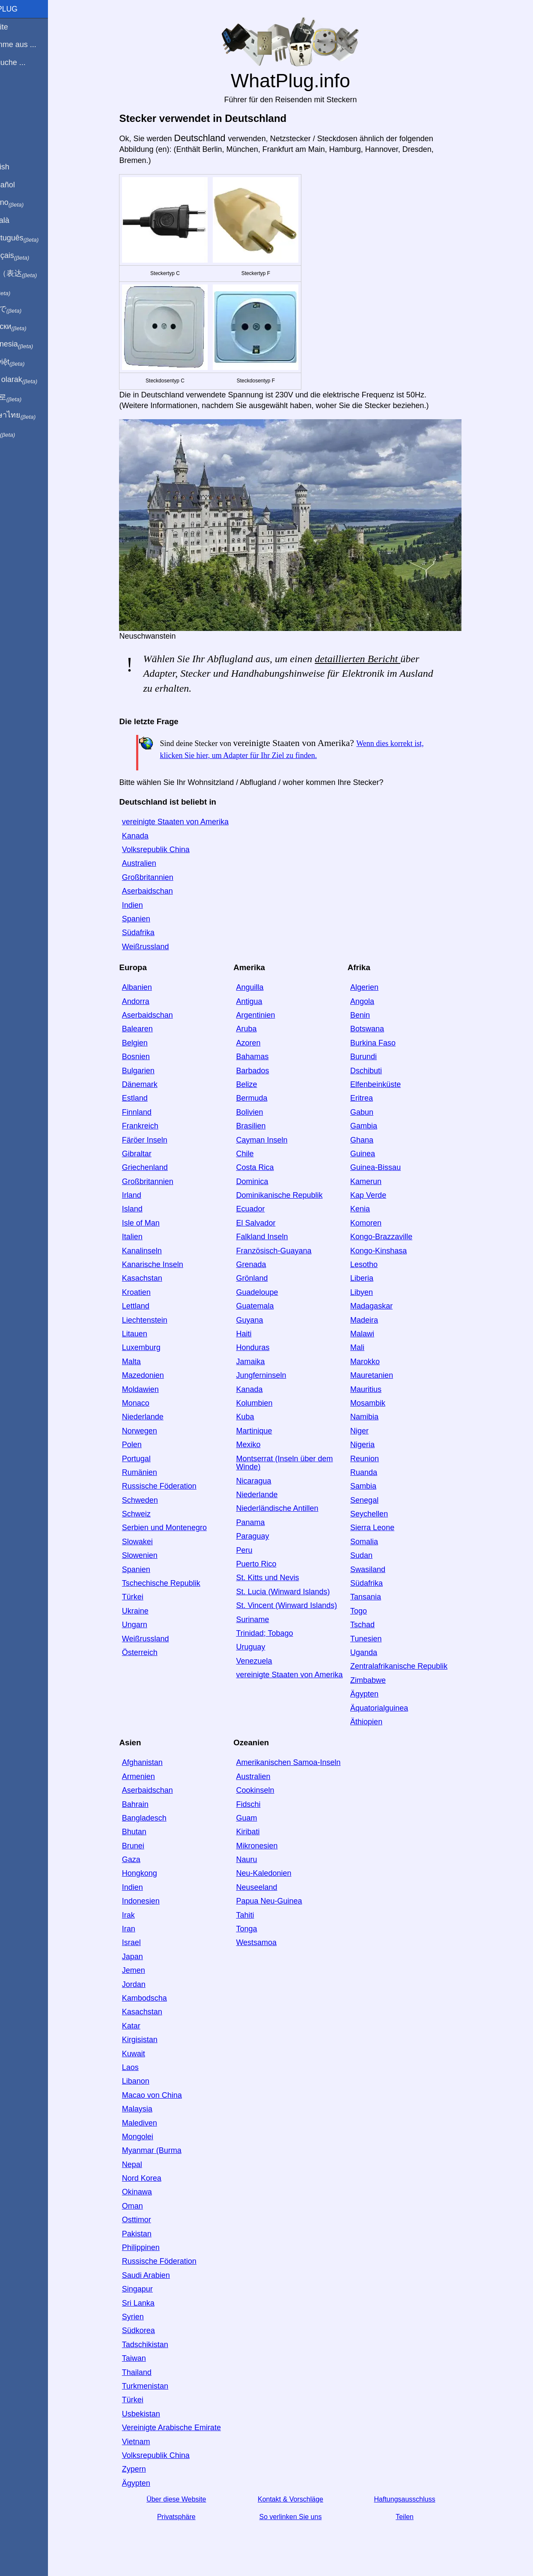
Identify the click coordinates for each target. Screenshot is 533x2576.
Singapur (152, 2289)
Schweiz (151, 1514)
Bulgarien (153, 1070)
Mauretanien (386, 1375)
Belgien (149, 1043)
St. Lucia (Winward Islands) (297, 1591)
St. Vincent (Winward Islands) (300, 1605)
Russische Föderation (174, 1486)
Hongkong (154, 1873)
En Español (24, 185)
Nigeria (377, 1444)
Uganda (378, 1652)
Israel (146, 1942)
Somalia (379, 1541)
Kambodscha (159, 1998)
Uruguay (265, 1647)
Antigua (263, 1001)
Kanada (150, 836)
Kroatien (151, 1292)
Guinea (377, 1153)
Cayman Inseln (276, 1140)
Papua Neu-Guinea (283, 1901)
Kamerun (380, 1181)
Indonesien (155, 1901)
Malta (146, 1361)
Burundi (378, 1056)
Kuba (259, 1416)
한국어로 (28, 397)
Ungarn (149, 1624)
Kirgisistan (154, 2039)
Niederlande (157, 1416)
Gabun (376, 1112)
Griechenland (159, 1167)
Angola (377, 1001)
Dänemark (154, 1084)
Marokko (379, 1361)
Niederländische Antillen (291, 1508)
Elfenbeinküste (390, 1084)
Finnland (151, 1112)
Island (147, 1209)
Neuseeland (271, 1887)
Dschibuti (380, 1070)
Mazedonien (158, 1375)
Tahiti (259, 1915)
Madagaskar (386, 1306)
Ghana (376, 1140)
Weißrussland (160, 946)
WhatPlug (26, 9)
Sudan (376, 1555)
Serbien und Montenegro (179, 1527)
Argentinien (269, 1015)
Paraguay (266, 1536)
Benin (374, 1015)
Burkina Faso (387, 1043)
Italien (147, 1236)
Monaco (150, 1403)
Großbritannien (162, 877)
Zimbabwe (382, 1680)
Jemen (148, 1970)
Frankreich (155, 1126)
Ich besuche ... (30, 62)
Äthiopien (381, 1721)
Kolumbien (268, 1403)
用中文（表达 (35, 273)
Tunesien (380, 1638)
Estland (149, 1098)
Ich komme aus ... (35, 44)
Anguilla (264, 987)
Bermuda (266, 1098)
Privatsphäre (191, 2516)
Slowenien (154, 1555)
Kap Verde (383, 1195)
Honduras (267, 1347)
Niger (374, 1431)
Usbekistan (156, 2414)
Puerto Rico (270, 1564)
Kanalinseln (156, 1251)
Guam (260, 1818)
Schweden (155, 1500)
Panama (264, 1522)
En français (32, 256)
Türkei (147, 1597)
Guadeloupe (271, 1292)
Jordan (148, 1984)
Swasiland (382, 1569)
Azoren (262, 1043)
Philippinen (155, 2247)
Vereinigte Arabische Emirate (186, 2427)
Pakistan (151, 2234)
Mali (372, 1347)
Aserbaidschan (162, 891)
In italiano (29, 202)
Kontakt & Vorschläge (305, 2499)
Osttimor (151, 2219)
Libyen (376, 1292)
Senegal (379, 1500)
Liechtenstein (159, 1320)
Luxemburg (156, 1347)
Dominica (266, 1181)
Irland (146, 1195)
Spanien (151, 919)
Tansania (380, 1597)
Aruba (260, 1028)
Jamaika (264, 1361)
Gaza (146, 1859)
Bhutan (149, 1831)
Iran (143, 1929)
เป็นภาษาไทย (35, 415)
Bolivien (263, 1112)
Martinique (268, 1431)
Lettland (150, 1306)
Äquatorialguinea (394, 1708)
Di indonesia (34, 344)
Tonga (260, 1929)
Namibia (379, 1416)
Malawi (377, 1333)
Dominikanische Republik (293, 1195)
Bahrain (150, 1804)
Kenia (374, 1209)
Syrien (147, 2316)
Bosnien (150, 1056)
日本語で (28, 309)
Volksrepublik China (170, 849)
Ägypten (379, 1694)
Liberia (376, 1278)
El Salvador (270, 1223)
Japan (147, 1956)
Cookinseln (269, 1790)
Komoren (380, 1223)
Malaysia (152, 2109)
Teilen (419, 2516)
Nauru (260, 1859)
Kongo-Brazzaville (396, 1236)
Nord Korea (156, 2178)
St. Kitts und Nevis (281, 1577)
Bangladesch (159, 1818)
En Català (22, 220)
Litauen (149, 1333)
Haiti (258, 1333)
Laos (145, 2067)
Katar (146, 2026)
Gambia (378, 1126)
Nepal (147, 2164)
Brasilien (265, 1126)
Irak (143, 1915)
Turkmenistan (160, 2386)
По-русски (30, 327)
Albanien (152, 987)
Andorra (150, 1001)
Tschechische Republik (176, 1583)
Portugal (151, 1458)
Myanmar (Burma (166, 2150)
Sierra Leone (387, 1527)
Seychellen (383, 1514)
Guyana (263, 1320)
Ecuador (264, 1209)
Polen (146, 1444)
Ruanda (378, 1472)
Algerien (379, 987)
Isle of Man (155, 1223)
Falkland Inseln (276, 1236)
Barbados (266, 1070)
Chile (259, 1153)
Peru (258, 1550)
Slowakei (152, 1541)
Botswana (382, 1028)
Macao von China (167, 2095)
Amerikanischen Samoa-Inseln (302, 1762)
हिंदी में (22, 291)
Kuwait (148, 2053)
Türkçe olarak (36, 380)
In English (22, 167)
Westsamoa (270, 1942)
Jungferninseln (275, 1375)
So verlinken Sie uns (305, 2516)
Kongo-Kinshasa (393, 1251)
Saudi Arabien (161, 2275)
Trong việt (29, 362)
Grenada (265, 1264)
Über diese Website (190, 2499)
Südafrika (153, 932)
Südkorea (153, 2330)
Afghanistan (157, 1762)
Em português (36, 238)
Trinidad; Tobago (278, 1633)
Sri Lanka (153, 2303)
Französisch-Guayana (288, 1251)
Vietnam (151, 2441)
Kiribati (262, 1831)
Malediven (154, 2123)
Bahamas (266, 1056)
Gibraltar (151, 1153)
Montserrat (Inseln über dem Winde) (298, 1463)
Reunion (379, 1458)
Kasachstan (157, 1278)
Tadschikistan (160, 2344)
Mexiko (262, 1444)
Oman (147, 2206)
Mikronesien (271, 1846)
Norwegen (154, 1431)
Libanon (150, 2081)
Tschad (377, 1624)
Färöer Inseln (159, 1140)
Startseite (21, 27)
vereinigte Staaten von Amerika (190, 821)
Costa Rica (269, 1167)
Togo (373, 1611)
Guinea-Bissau (390, 1167)
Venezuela (268, 1661)
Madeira (379, 1320)
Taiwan (149, 2358)
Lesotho (378, 1264)
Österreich (154, 1652)
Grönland (266, 1278)
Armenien (153, 1776)
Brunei (148, 1846)
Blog (12, 93)
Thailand (151, 2372)
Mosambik (382, 1403)
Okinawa (152, 2192)
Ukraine (150, 1611)
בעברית (24, 433)
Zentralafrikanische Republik (413, 1666)
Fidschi (262, 1804)
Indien (147, 905)
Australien (154, 863)
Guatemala (269, 1306)
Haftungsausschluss (419, 2499)
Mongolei (152, 2136)
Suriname (266, 1619)
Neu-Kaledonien (278, 1873)
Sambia (378, 1486)
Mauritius (380, 1389)
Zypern (149, 2469)
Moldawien (155, 1389)
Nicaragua (268, 1481)
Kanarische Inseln (167, 1264)
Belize (260, 1084)
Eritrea (376, 1098)
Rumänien (154, 1472)
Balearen (152, 1028)
